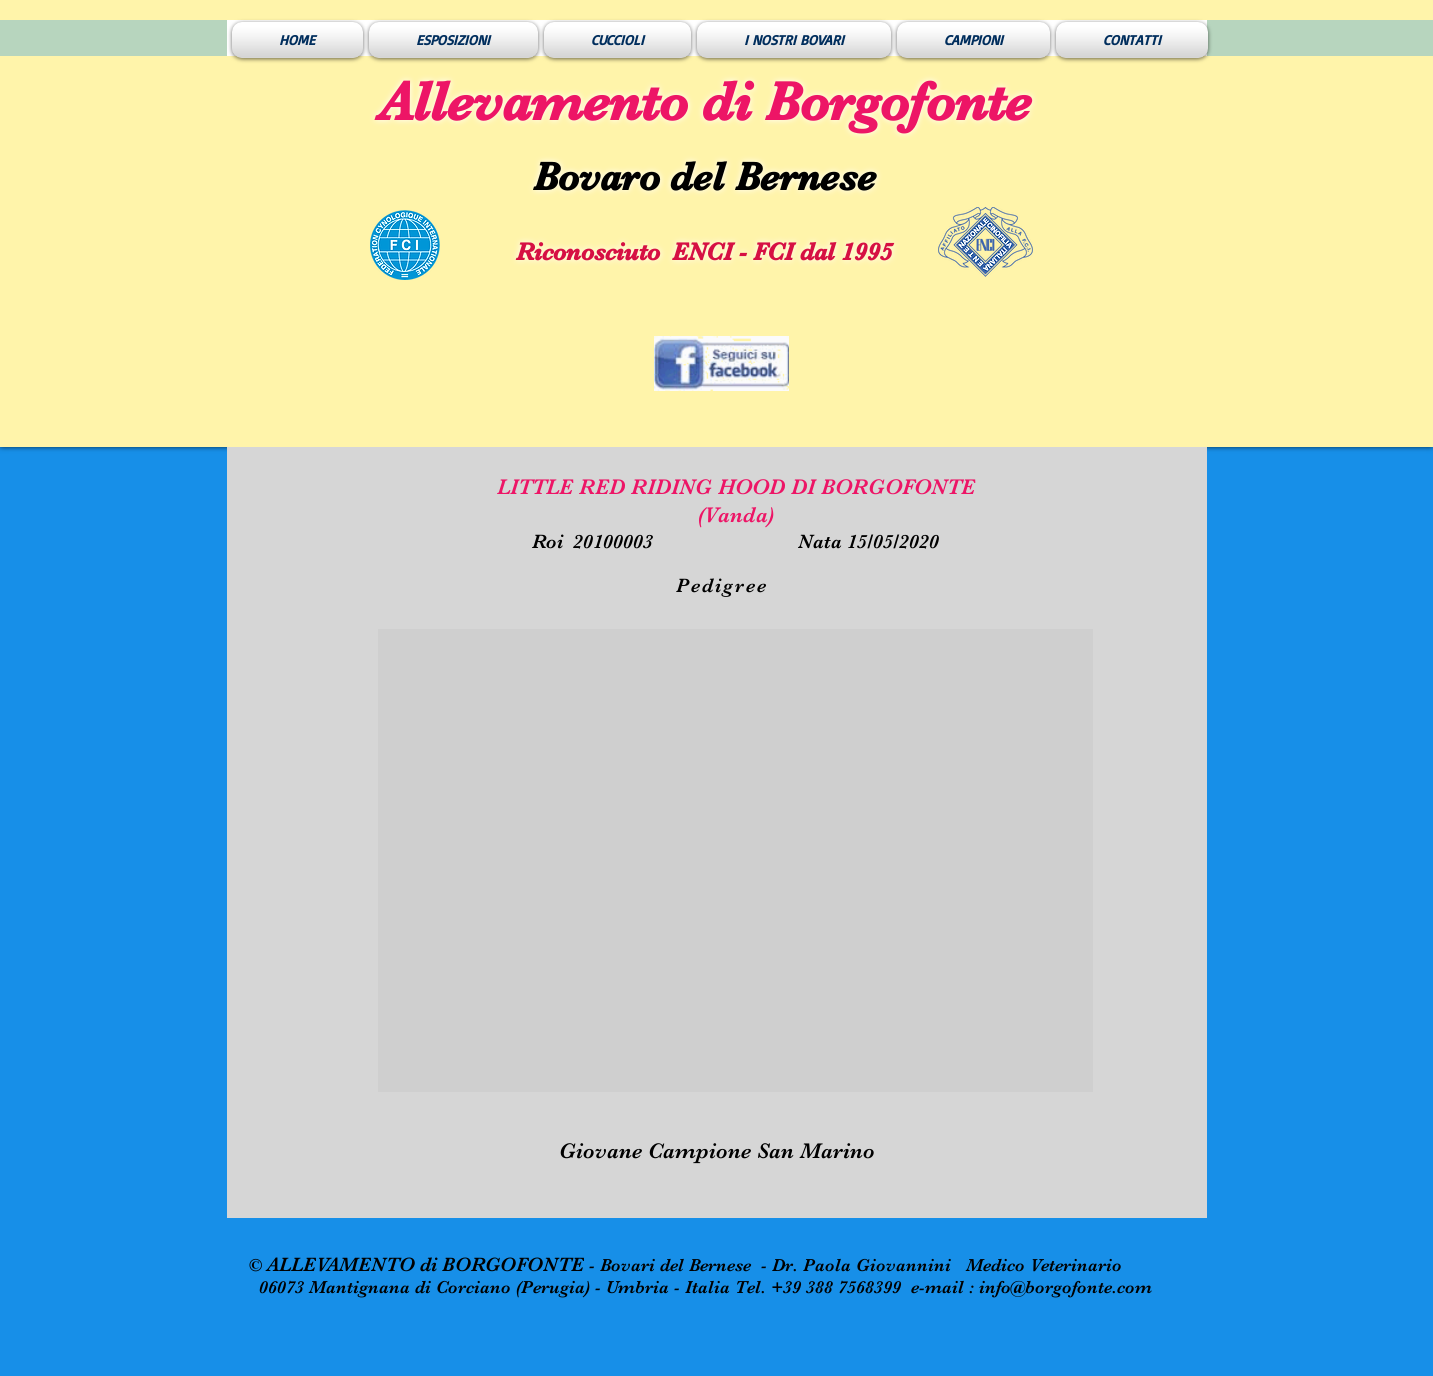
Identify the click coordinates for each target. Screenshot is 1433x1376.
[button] (735, 860)
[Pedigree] (724, 585)
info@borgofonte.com (1065, 1287)
